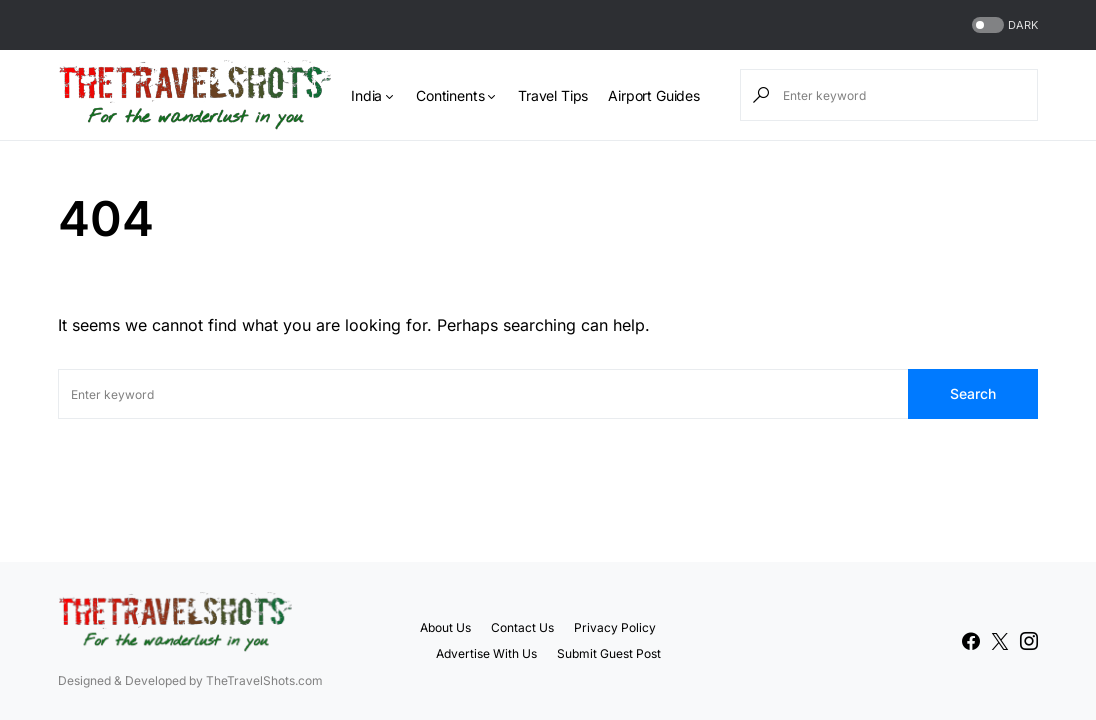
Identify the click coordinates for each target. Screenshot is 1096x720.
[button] (1003, 25)
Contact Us (522, 627)
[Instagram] (1029, 641)
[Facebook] (971, 641)
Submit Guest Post (609, 653)
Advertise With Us (486, 653)
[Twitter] (1000, 641)
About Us (445, 627)
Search (973, 393)
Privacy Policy (615, 627)
